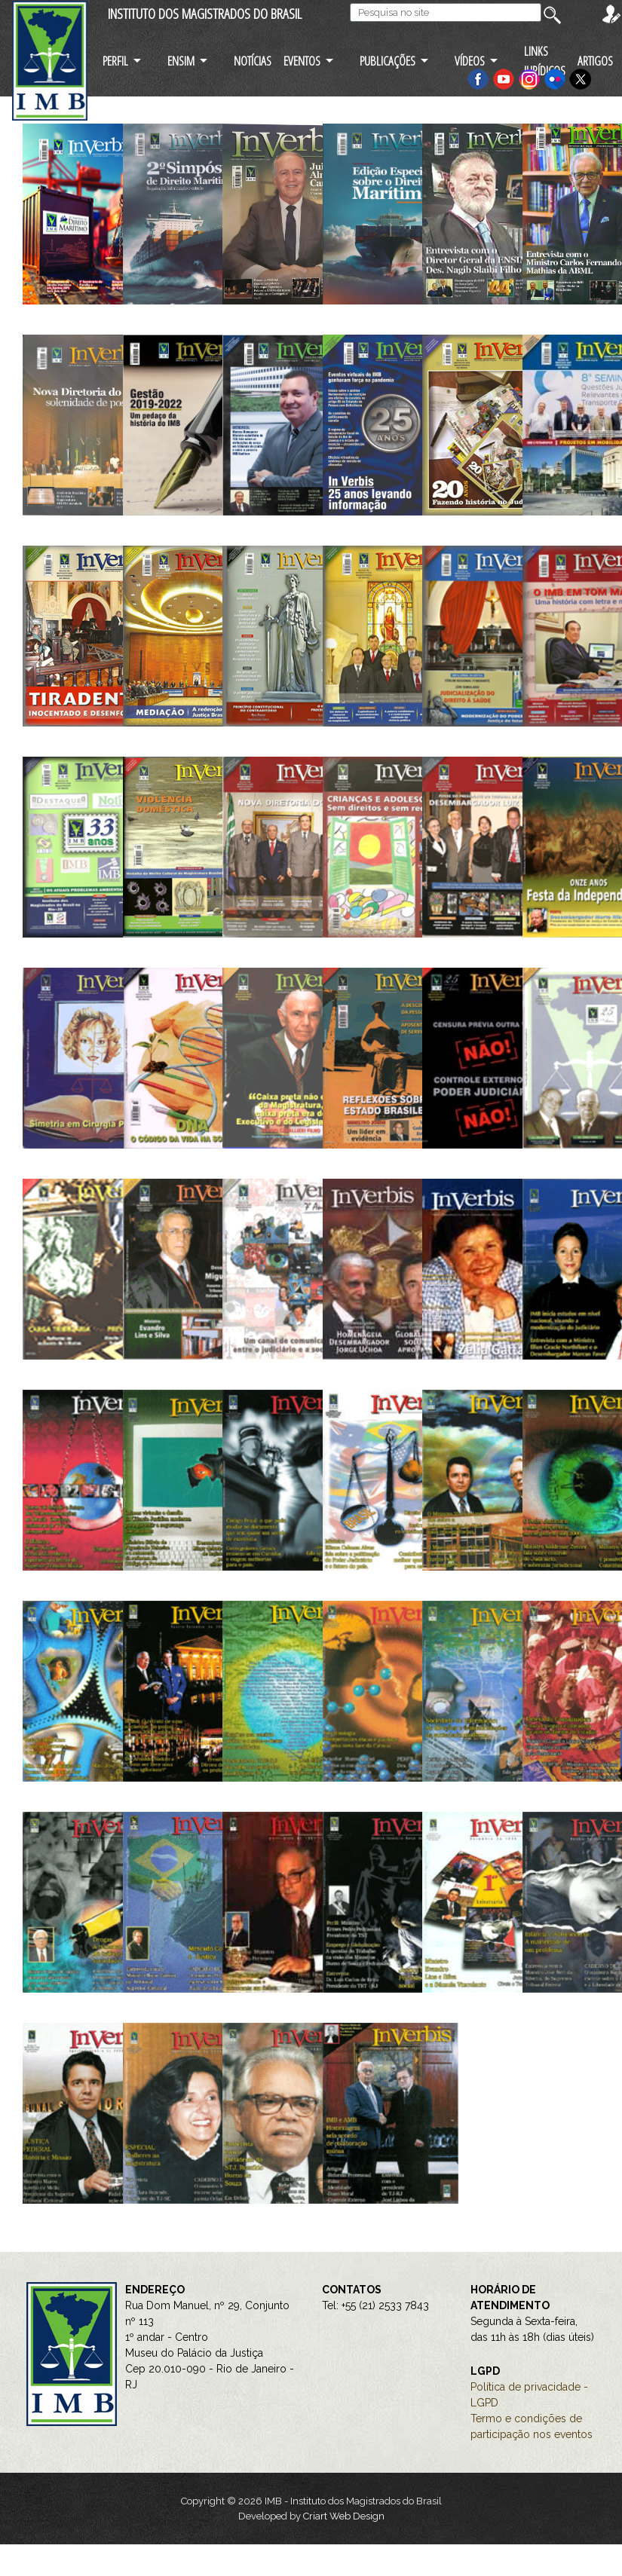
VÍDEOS (470, 60)
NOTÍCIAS (252, 60)
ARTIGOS (595, 60)
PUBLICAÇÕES (387, 60)
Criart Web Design (344, 2516)
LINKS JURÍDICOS (544, 60)
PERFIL (115, 60)
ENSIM (181, 60)
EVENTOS (301, 60)
